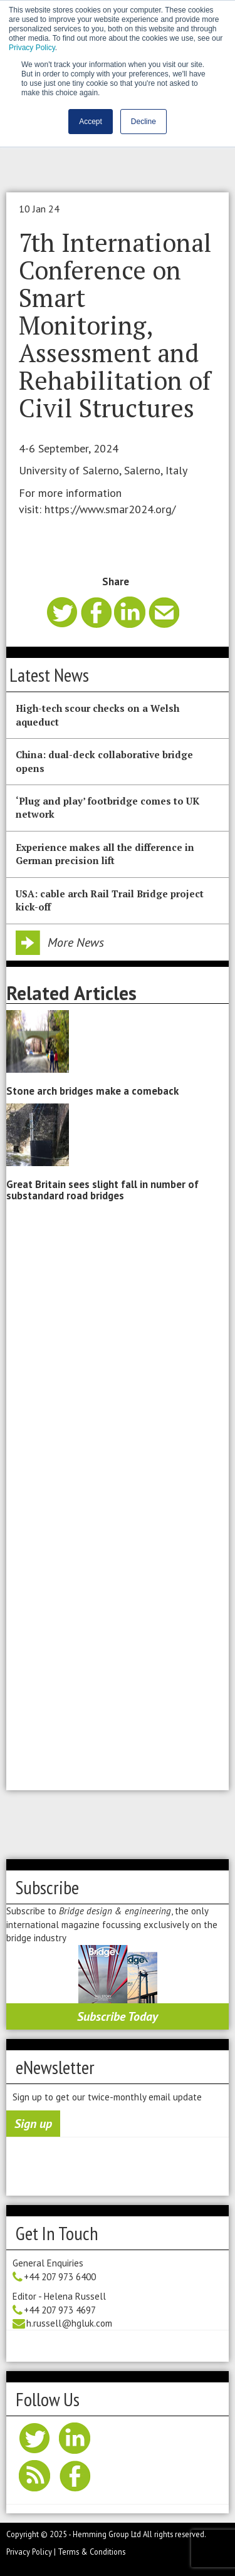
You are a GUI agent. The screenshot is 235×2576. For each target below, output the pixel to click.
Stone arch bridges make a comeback (92, 1091)
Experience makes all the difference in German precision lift (105, 854)
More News (76, 942)
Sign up (33, 2123)
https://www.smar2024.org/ (109, 509)
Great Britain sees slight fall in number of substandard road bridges (102, 1189)
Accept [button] (90, 121)
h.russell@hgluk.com (69, 2323)
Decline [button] (143, 121)
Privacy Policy (32, 47)
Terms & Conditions (91, 2552)
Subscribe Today (117, 2016)
